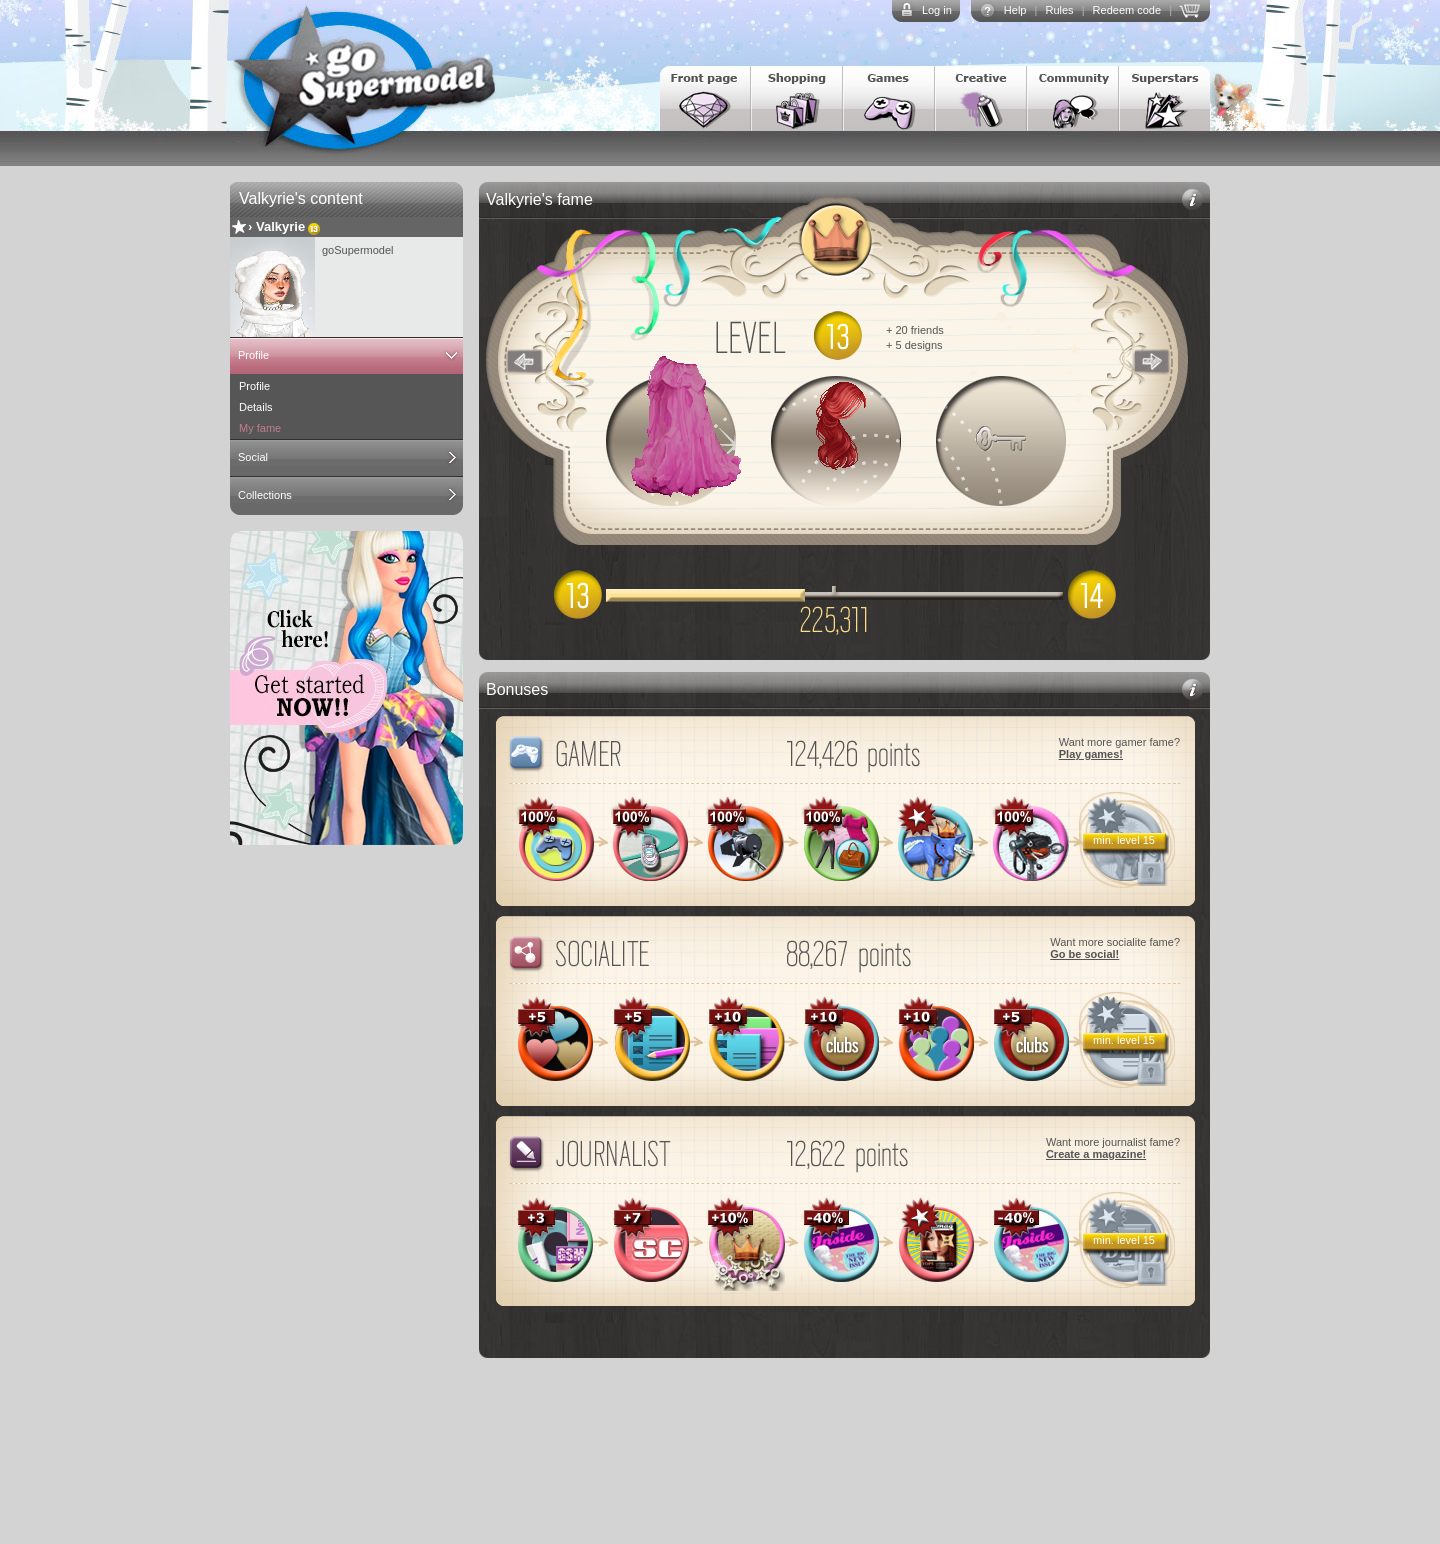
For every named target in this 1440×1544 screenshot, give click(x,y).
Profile (253, 355)
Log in (937, 10)
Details (256, 407)
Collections (265, 495)
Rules (1059, 10)
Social (253, 457)
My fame (260, 428)
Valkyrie (280, 226)
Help (1015, 10)
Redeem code (1127, 10)
